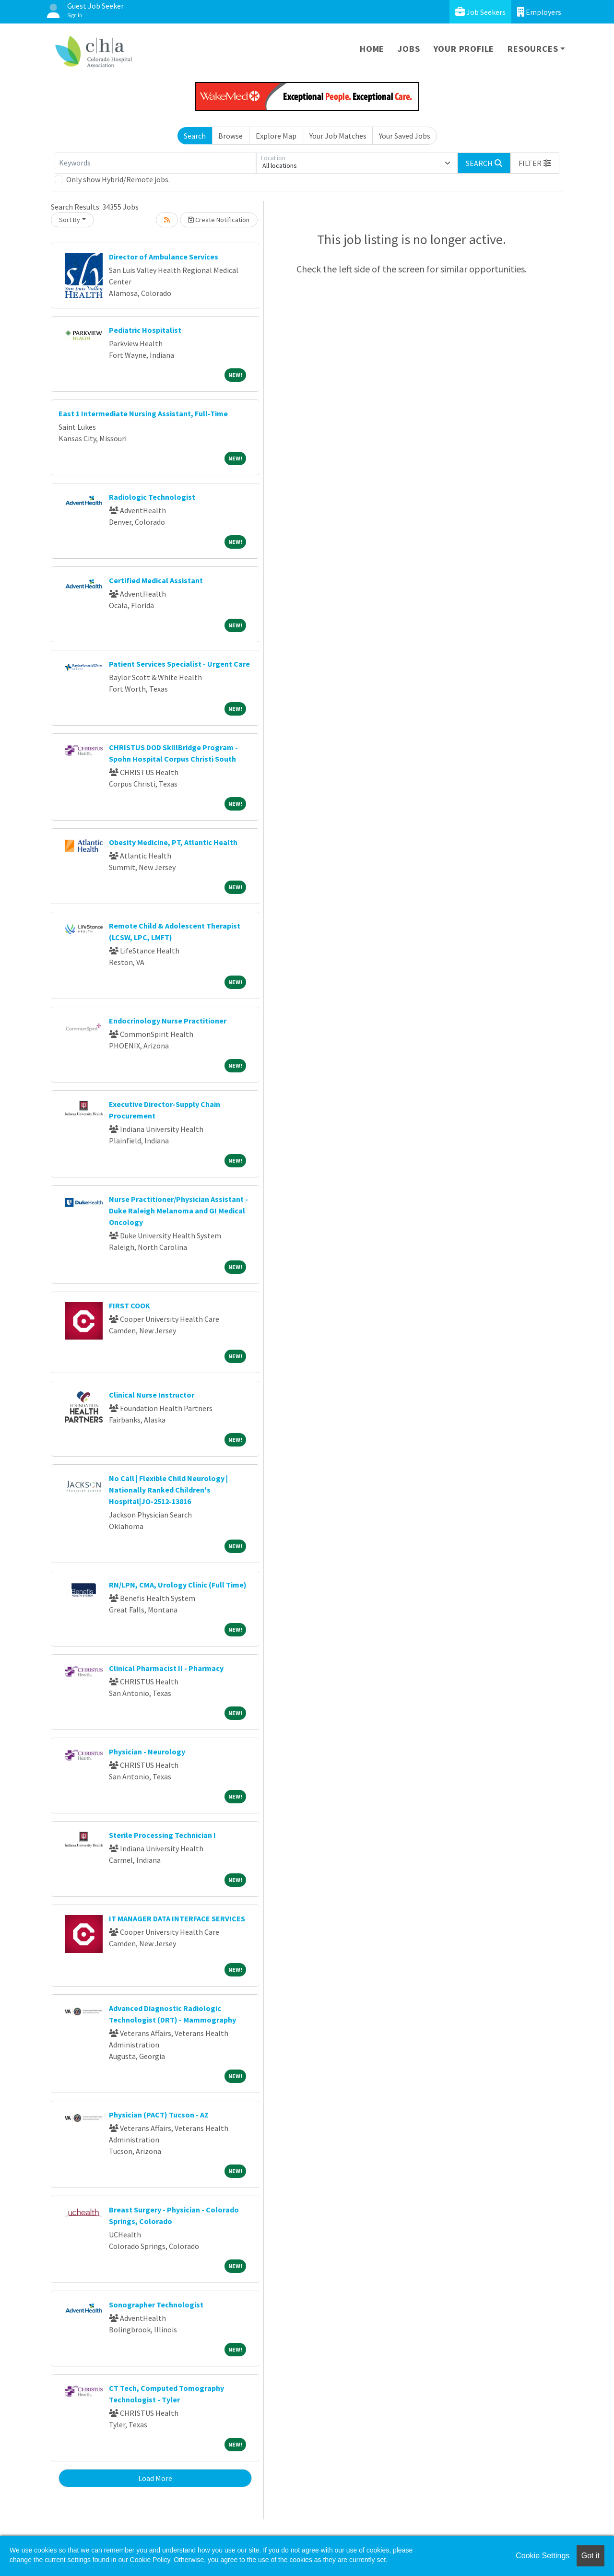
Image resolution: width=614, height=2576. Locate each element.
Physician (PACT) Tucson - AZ (159, 2114)
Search (195, 136)
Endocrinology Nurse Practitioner (167, 1020)
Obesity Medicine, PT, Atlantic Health (173, 842)
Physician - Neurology (147, 1751)
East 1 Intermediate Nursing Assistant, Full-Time (143, 413)
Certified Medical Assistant (156, 580)
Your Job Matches (337, 136)
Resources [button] (533, 48)
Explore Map (276, 136)
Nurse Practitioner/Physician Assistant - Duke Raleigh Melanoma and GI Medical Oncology (178, 1210)
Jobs (409, 48)
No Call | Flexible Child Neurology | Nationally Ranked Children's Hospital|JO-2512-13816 (168, 1489)
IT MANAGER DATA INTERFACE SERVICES (177, 1918)
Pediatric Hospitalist (145, 330)
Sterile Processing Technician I (162, 1835)
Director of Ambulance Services (163, 256)
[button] (534, 163)
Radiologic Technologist (152, 497)
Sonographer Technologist (156, 2304)
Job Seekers (480, 12)
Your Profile (464, 48)
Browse (230, 136)
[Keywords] (155, 163)
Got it (590, 2556)
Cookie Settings (542, 2556)
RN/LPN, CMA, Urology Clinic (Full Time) (178, 1584)
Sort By (69, 219)
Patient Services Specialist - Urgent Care (179, 664)
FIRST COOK (129, 1305)
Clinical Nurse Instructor (151, 1395)
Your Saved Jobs (404, 136)
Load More (155, 2478)
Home (372, 48)
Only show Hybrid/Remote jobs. (118, 179)
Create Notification (218, 219)
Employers (539, 12)
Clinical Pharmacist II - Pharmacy (166, 1668)
